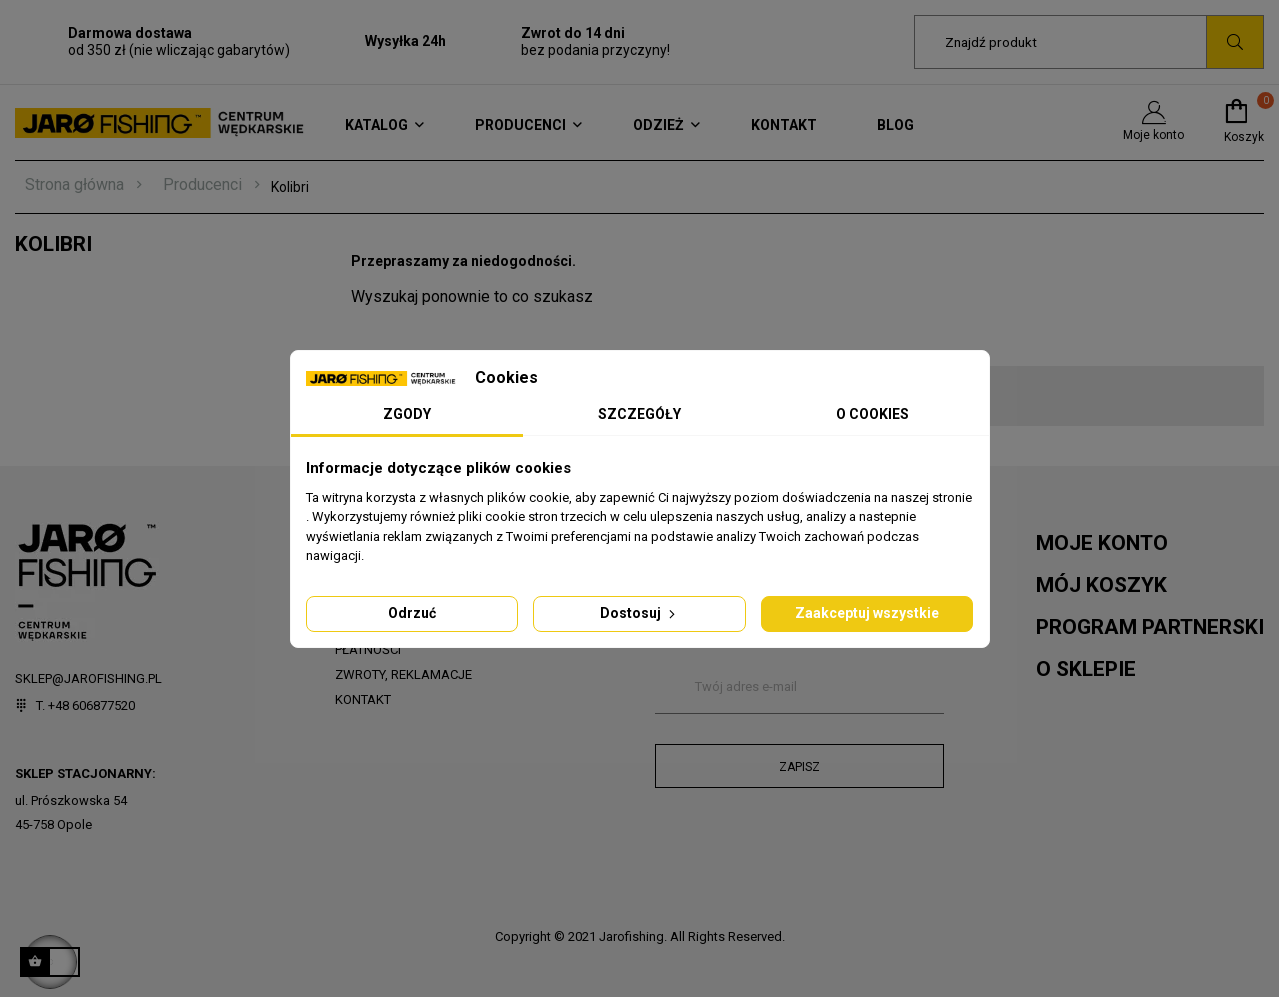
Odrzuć (412, 613)
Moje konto (1153, 121)
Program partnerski (1150, 627)
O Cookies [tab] (872, 414)
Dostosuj (639, 613)
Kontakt (363, 699)
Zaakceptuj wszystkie (867, 613)
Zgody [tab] (407, 414)
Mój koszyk (1101, 585)
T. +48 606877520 (75, 705)
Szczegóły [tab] (639, 414)
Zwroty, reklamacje (403, 674)
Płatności (368, 649)
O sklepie (1086, 669)
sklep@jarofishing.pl (88, 678)
